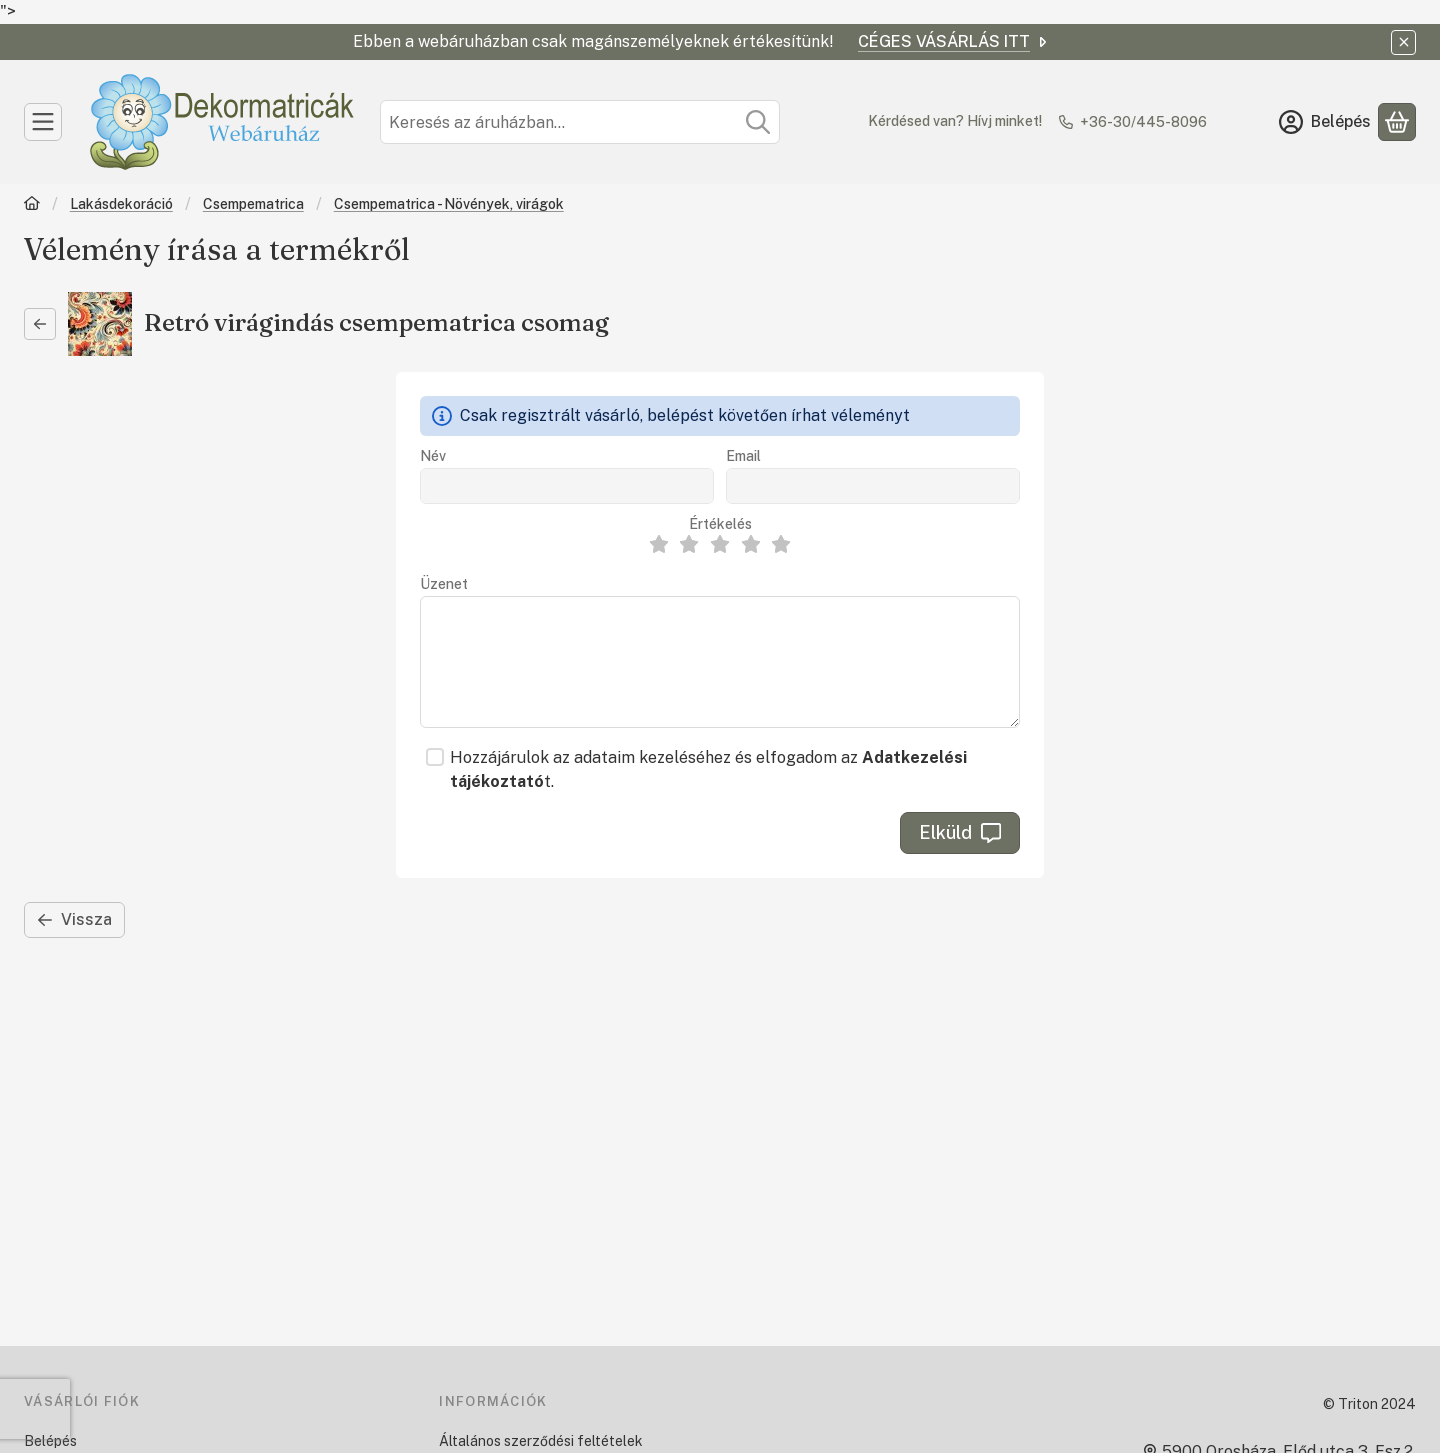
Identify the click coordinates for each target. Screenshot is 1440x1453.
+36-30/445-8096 (1143, 122)
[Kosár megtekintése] (1397, 122)
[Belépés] (1325, 122)
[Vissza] (40, 324)
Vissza (74, 919)
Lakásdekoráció (121, 204)
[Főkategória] (32, 205)
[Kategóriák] (43, 122)
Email (743, 456)
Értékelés (720, 524)
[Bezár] (1403, 42)
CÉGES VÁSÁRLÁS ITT (954, 41)
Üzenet (444, 584)
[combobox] (580, 122)
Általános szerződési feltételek (541, 1441)
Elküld (960, 832)
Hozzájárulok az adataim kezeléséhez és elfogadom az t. (708, 769)
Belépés (50, 1441)
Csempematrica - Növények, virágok (449, 204)
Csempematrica (253, 204)
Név (433, 456)
